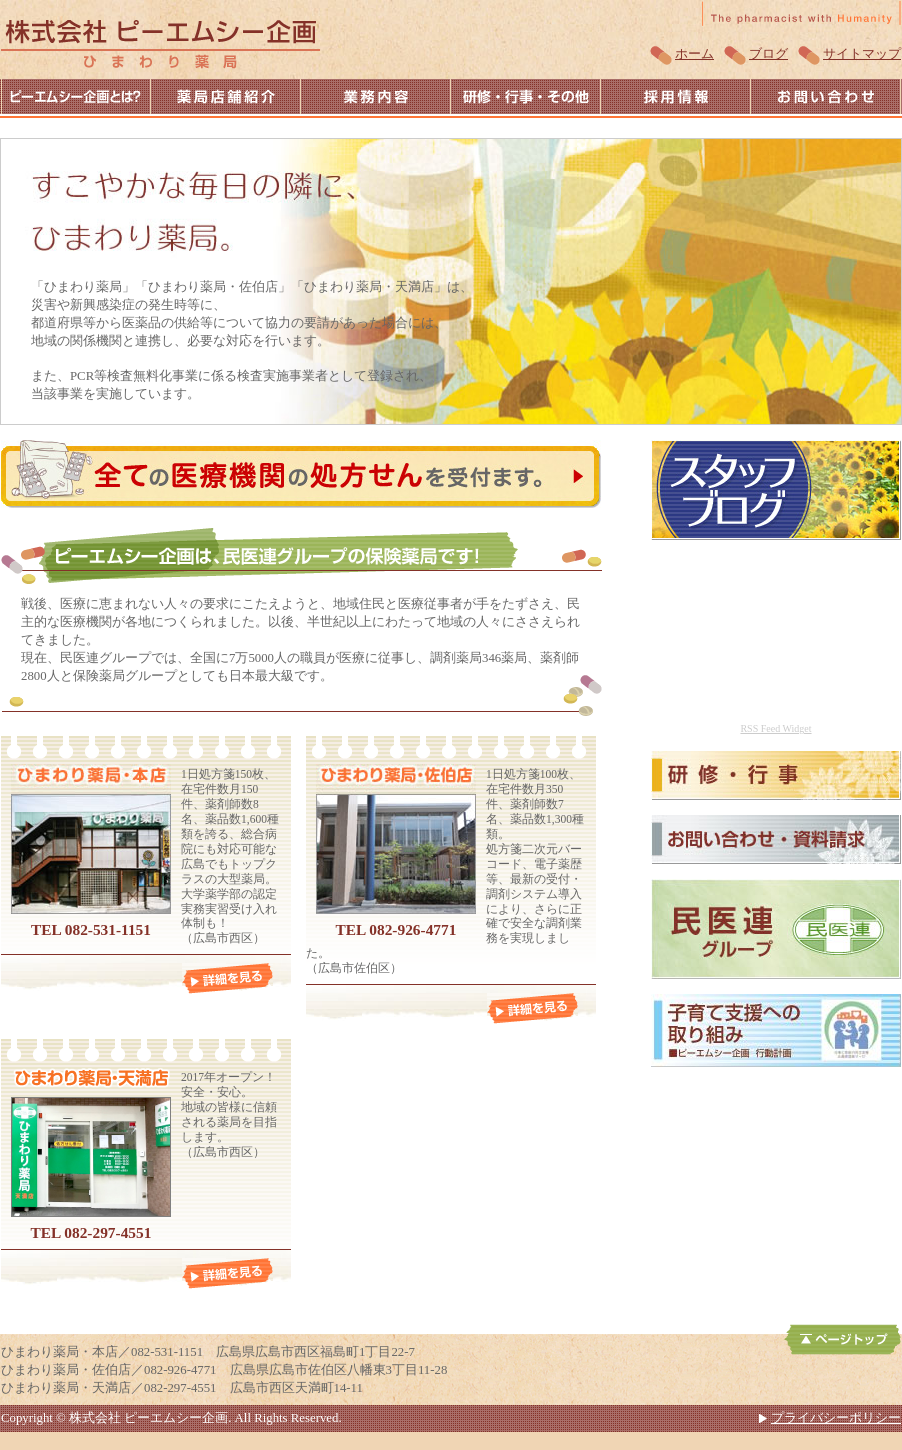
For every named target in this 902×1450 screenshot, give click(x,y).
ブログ (768, 54)
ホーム (694, 54)
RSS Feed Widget (775, 728)
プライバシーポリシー (836, 1418)
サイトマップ (862, 54)
